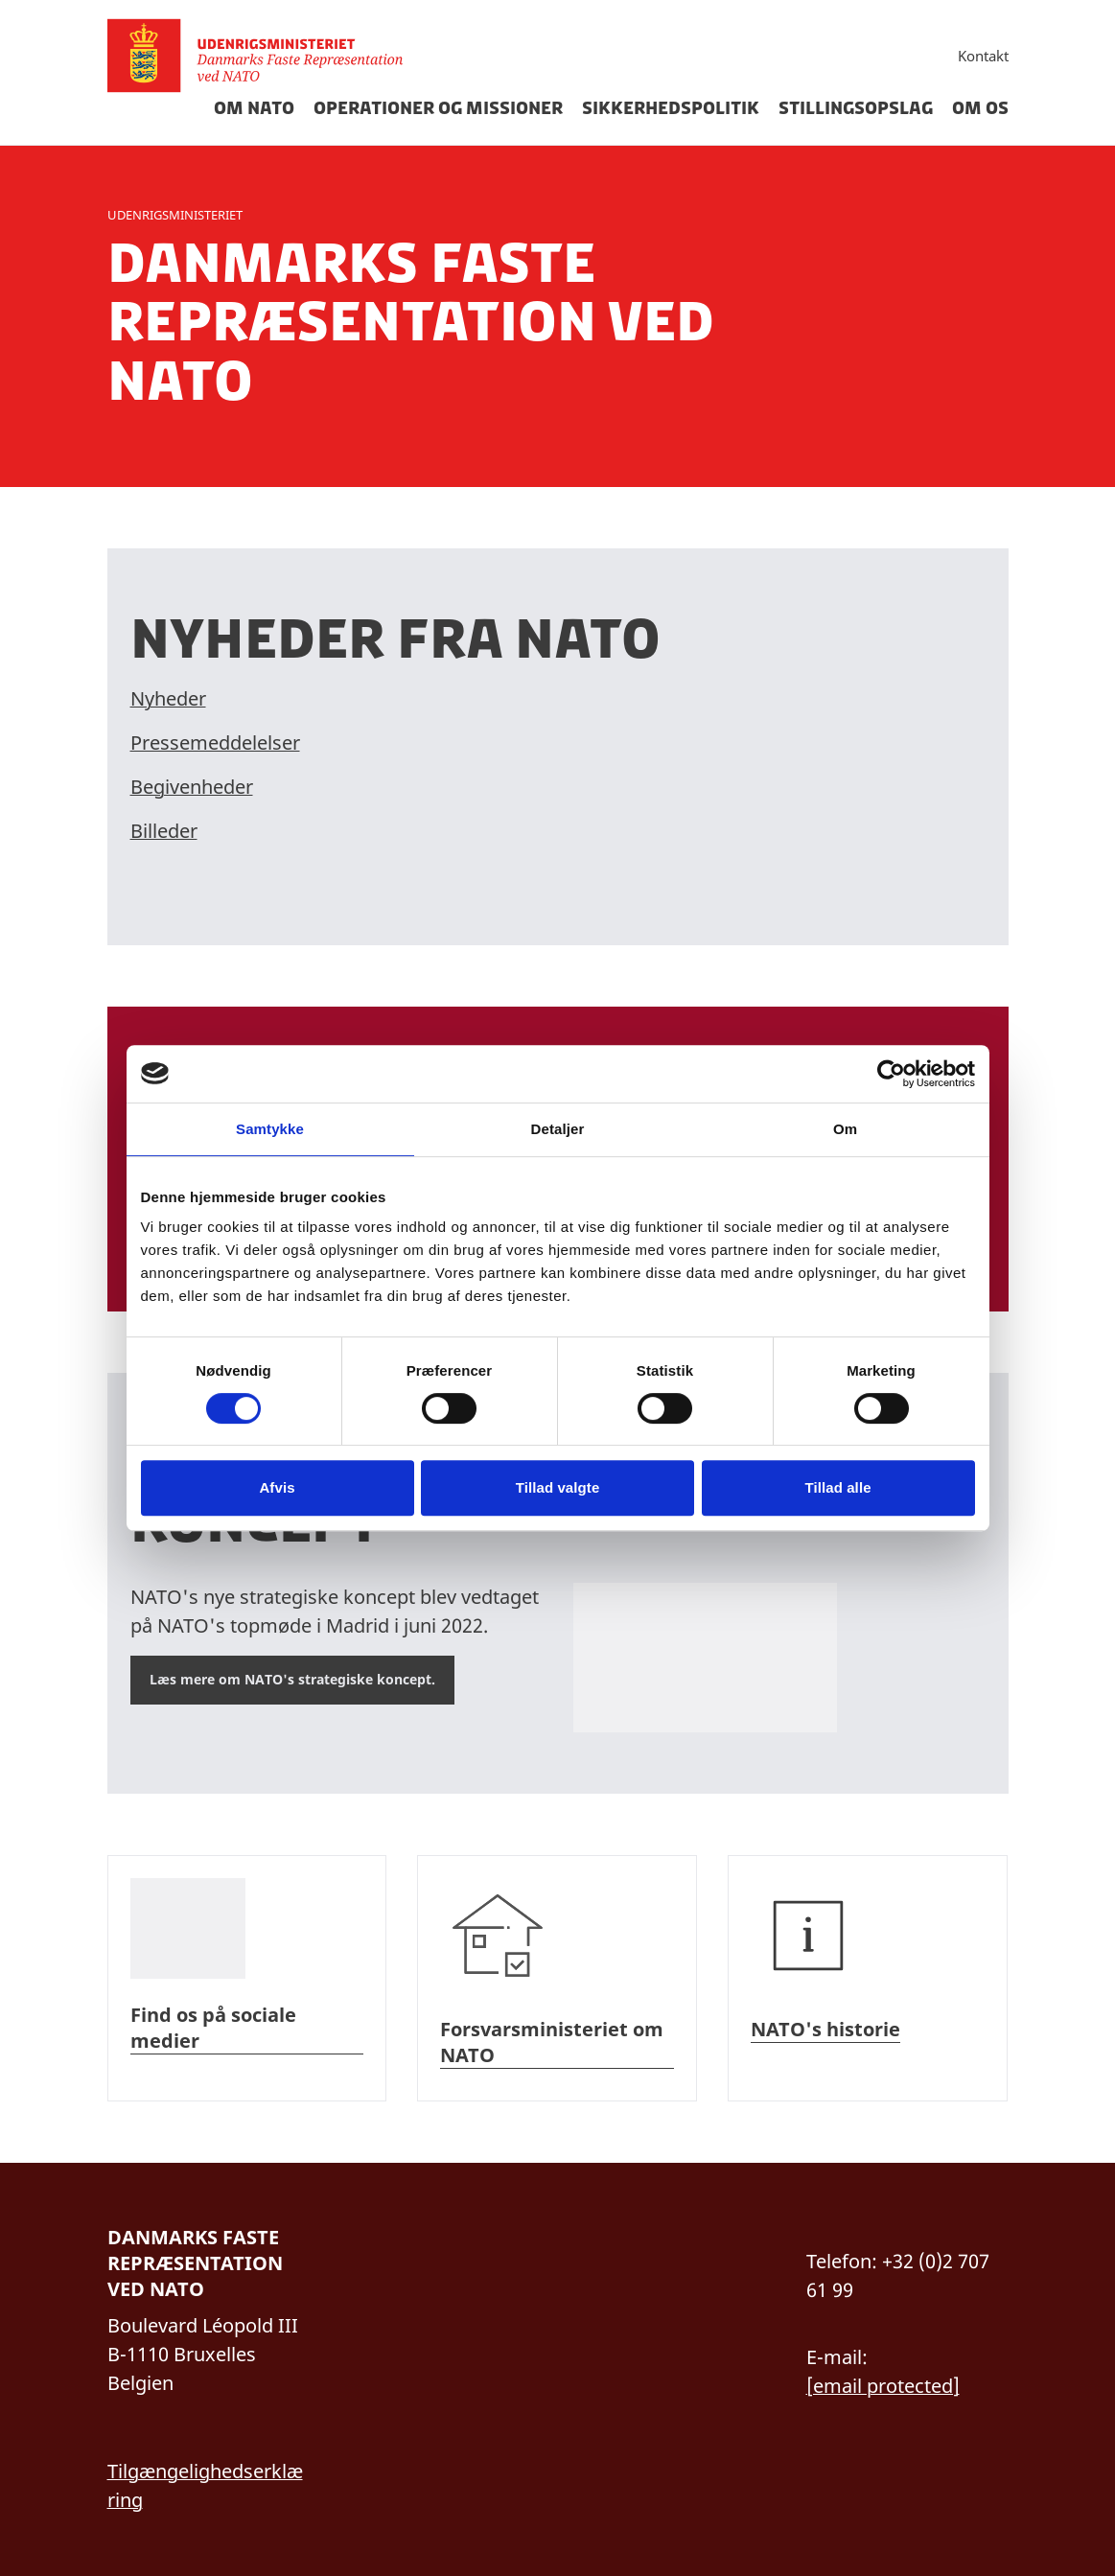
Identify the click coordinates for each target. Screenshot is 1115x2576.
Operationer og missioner (438, 108)
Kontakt (983, 55)
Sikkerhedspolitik (670, 108)
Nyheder (168, 698)
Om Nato (254, 108)
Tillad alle (837, 1487)
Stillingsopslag (855, 108)
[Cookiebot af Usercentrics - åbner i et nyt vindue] (891, 1073)
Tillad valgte (558, 1487)
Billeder (163, 831)
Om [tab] (845, 1129)
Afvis (276, 1487)
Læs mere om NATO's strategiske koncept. (292, 1679)
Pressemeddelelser (215, 742)
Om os (980, 108)
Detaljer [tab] (558, 1129)
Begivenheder (191, 787)
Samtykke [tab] (270, 1129)
